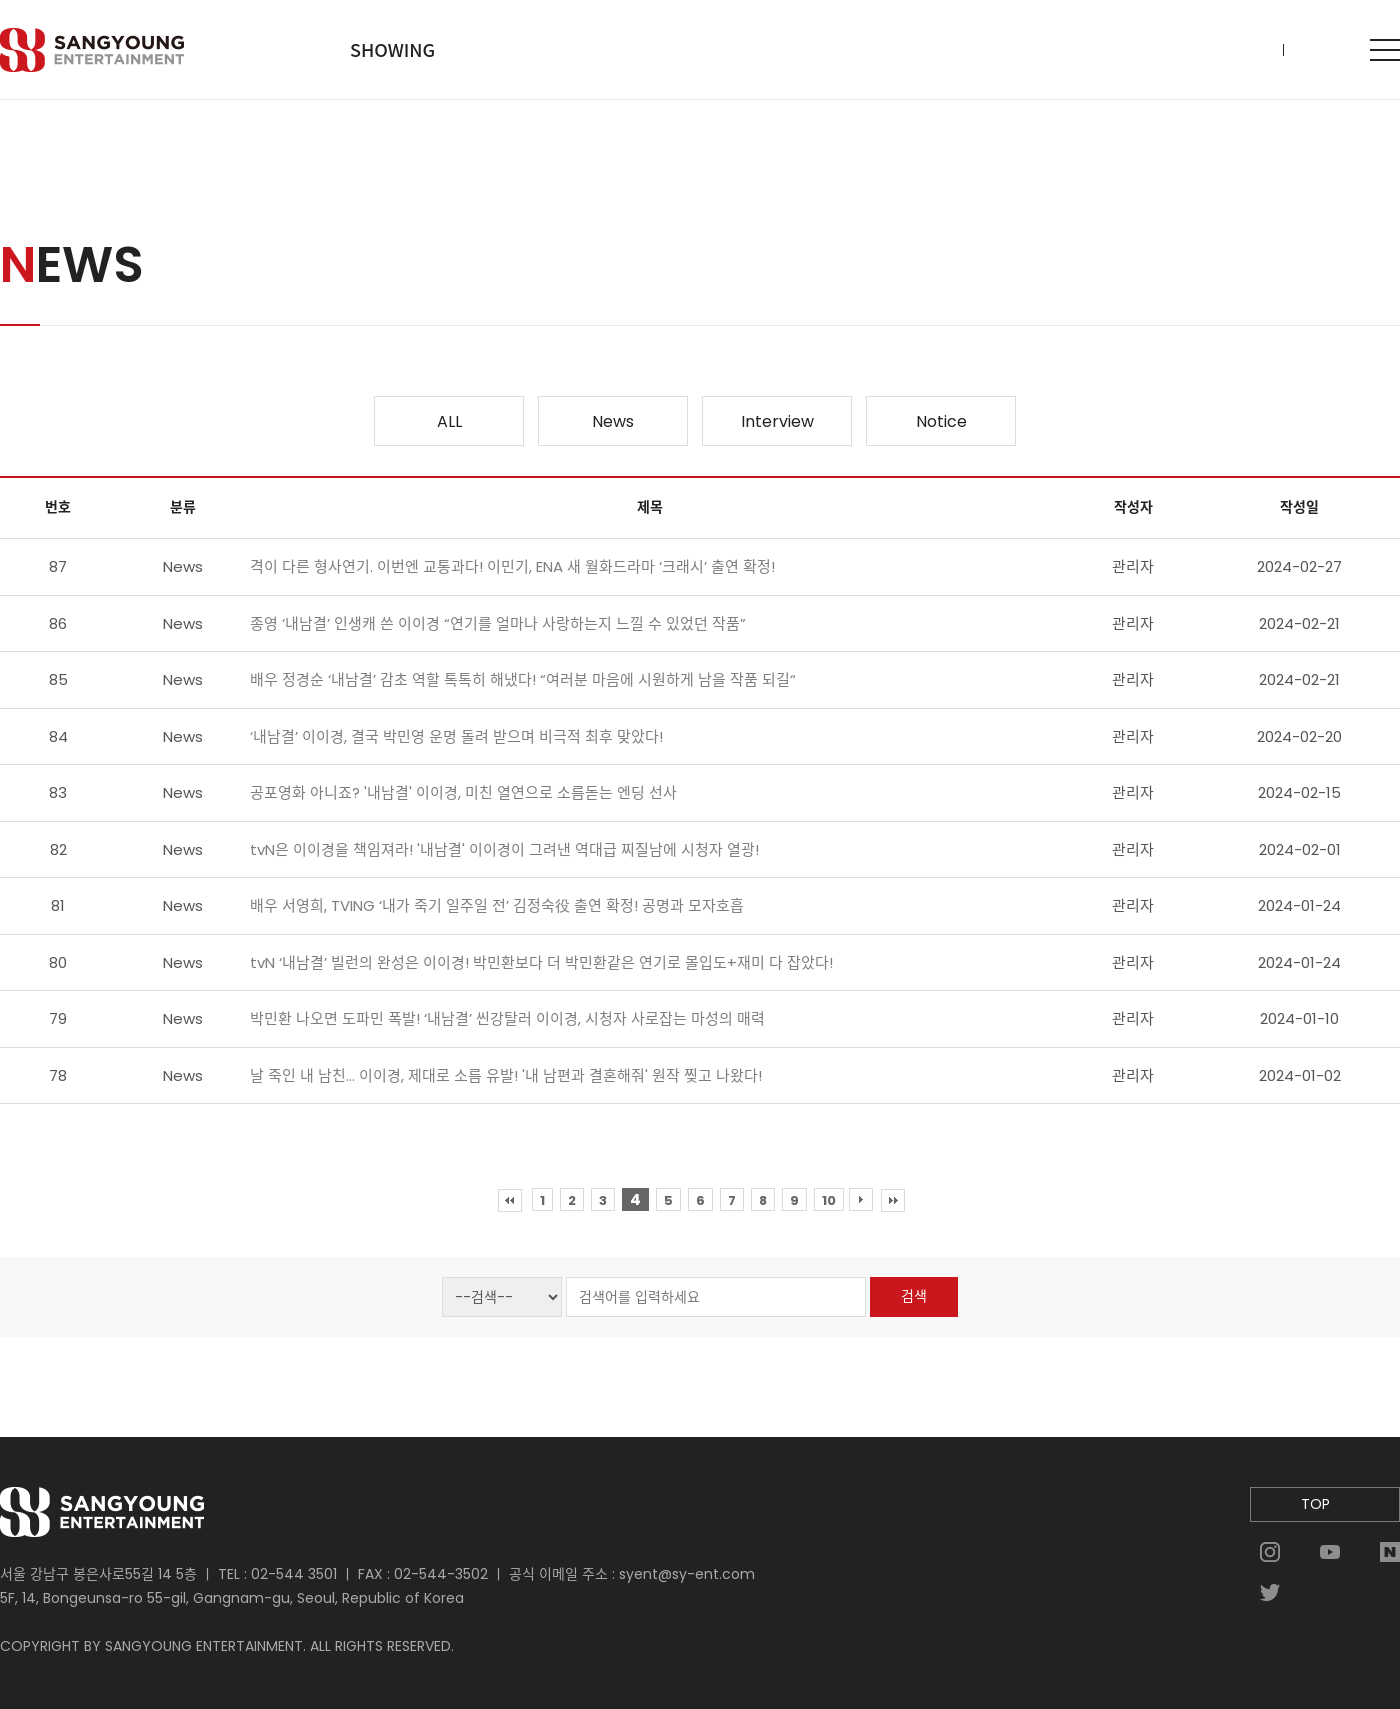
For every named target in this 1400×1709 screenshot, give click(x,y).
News (613, 421)
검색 (914, 1296)
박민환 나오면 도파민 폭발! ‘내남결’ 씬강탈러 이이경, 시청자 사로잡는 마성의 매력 (507, 1018)
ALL (449, 421)
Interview (777, 421)
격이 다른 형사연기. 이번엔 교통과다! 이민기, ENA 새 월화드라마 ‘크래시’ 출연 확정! (512, 566)
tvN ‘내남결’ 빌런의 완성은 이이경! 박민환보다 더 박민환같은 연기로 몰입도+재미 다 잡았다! (541, 962)
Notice (941, 421)
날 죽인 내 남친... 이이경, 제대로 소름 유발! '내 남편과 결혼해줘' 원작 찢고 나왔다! (506, 1075)
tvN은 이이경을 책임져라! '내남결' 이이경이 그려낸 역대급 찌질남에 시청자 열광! (504, 849)
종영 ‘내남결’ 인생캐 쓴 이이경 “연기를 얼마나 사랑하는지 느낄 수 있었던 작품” (498, 623)
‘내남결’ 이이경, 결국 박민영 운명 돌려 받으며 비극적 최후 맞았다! (456, 736)
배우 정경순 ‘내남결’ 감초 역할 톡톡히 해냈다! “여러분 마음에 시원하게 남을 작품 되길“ (523, 679)
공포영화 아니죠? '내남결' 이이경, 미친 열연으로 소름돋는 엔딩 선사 (463, 792)
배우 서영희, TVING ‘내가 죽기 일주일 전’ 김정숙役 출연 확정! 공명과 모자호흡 (497, 905)
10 (829, 1200)
